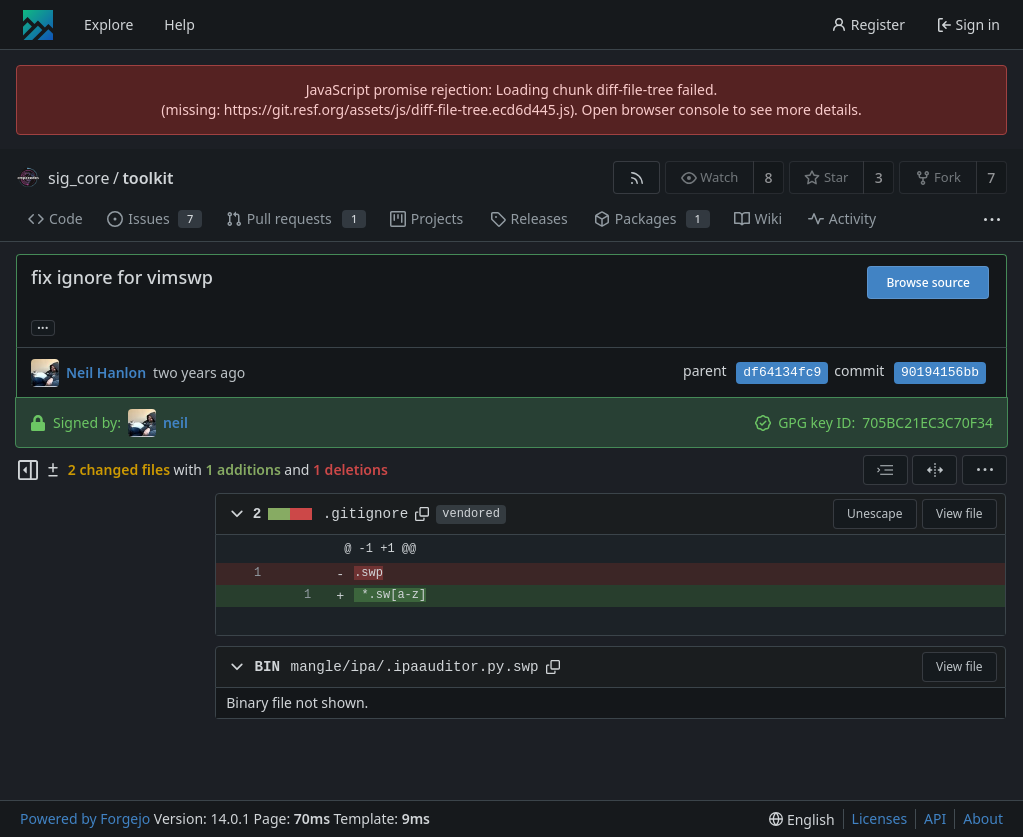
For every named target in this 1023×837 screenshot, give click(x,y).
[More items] (992, 219)
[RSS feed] (636, 177)
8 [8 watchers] (769, 177)
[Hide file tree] (28, 470)
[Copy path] (422, 514)
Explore (108, 24)
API (935, 818)
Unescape (874, 513)
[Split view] (934, 470)
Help (179, 24)
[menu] (984, 470)
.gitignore (366, 514)
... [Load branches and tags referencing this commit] (43, 326)
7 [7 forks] (991, 177)
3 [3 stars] (879, 177)
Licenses (880, 818)
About (983, 818)
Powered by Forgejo (85, 818)
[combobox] (885, 470)
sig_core (78, 178)
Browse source (928, 282)
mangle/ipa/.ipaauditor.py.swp (415, 667)
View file (959, 513)
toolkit (147, 178)
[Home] (38, 25)
